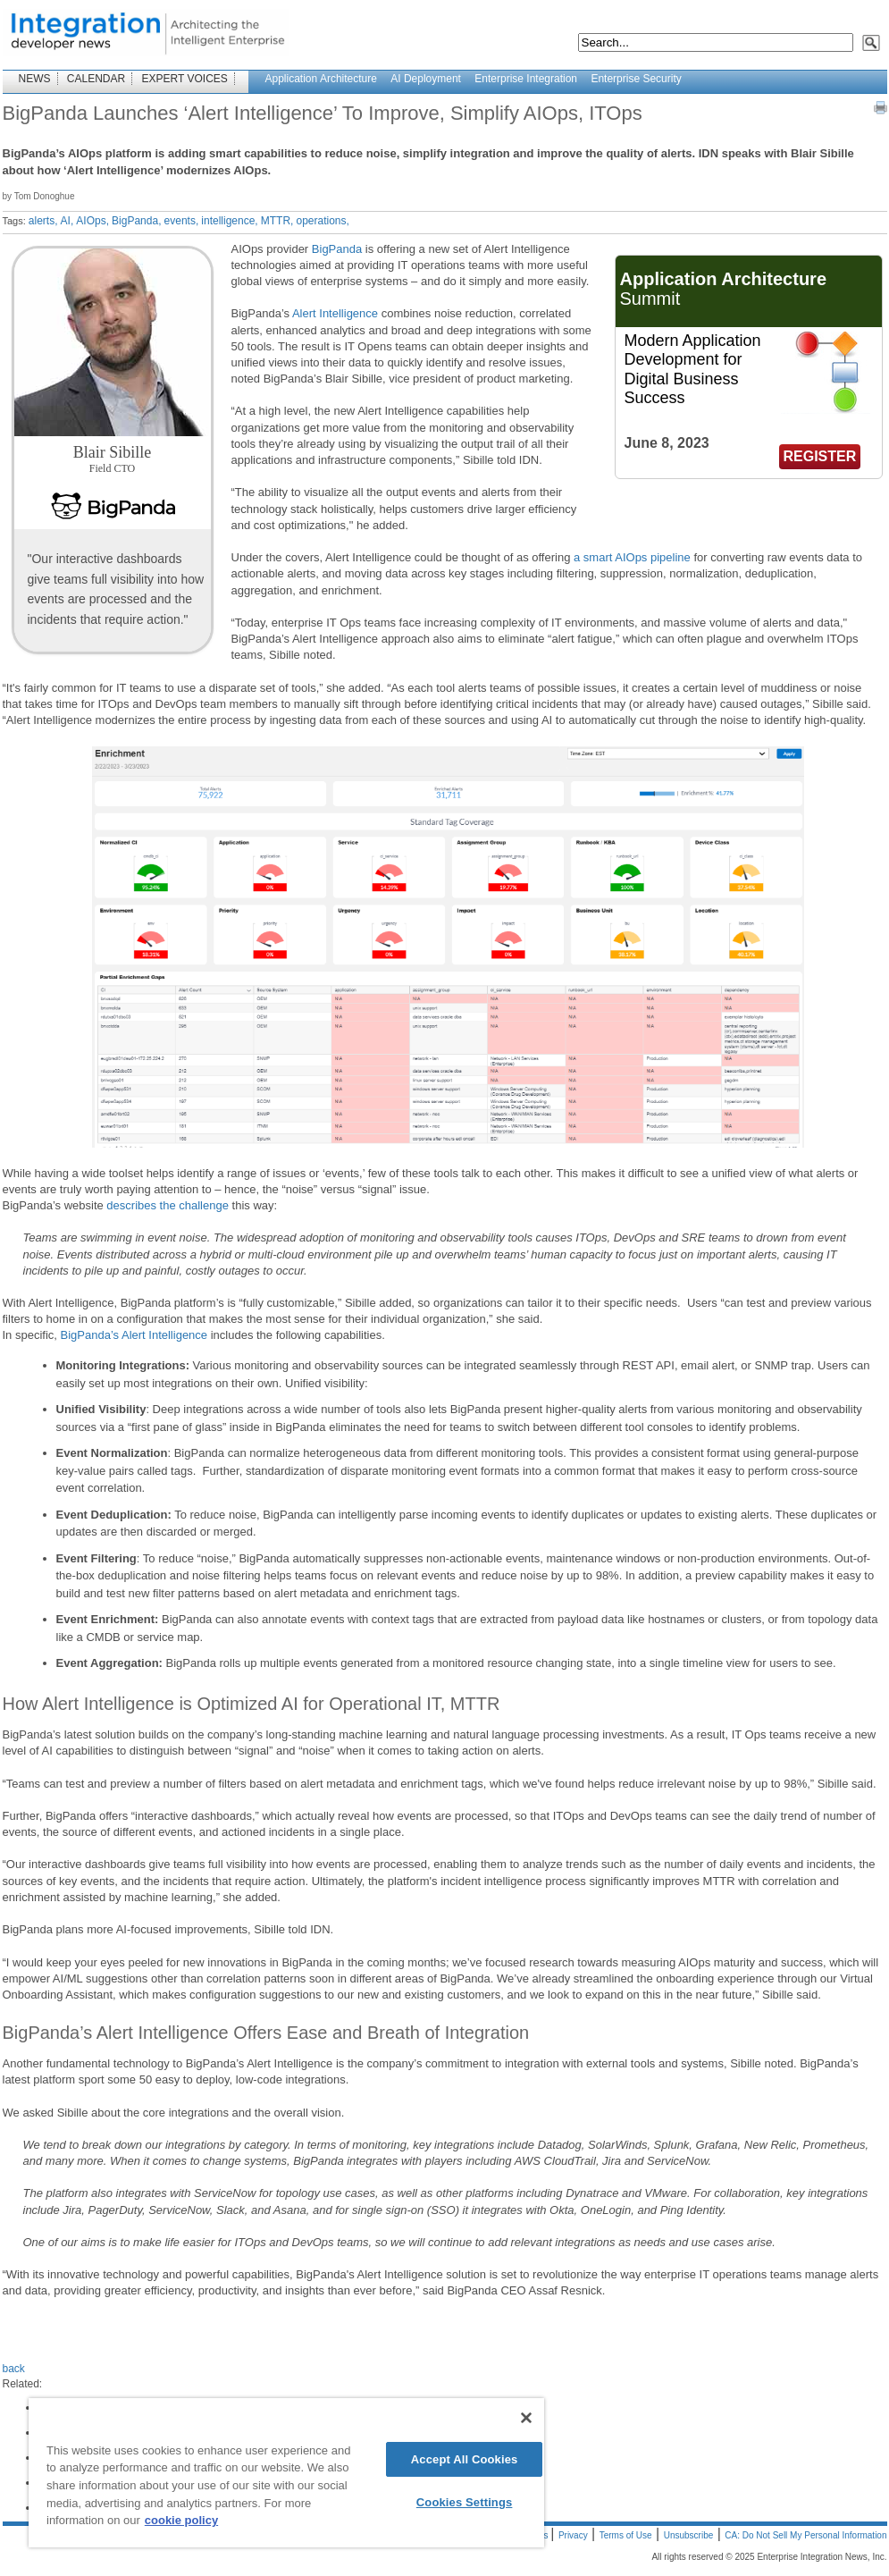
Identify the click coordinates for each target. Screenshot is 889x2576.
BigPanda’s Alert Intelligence (134, 1335)
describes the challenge (167, 1205)
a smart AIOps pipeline (630, 557)
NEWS (35, 78)
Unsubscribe (689, 2535)
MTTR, (277, 221)
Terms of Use (626, 2535)
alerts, (43, 221)
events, (181, 221)
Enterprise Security (636, 78)
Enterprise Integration (525, 78)
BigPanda (337, 249)
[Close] (526, 2417)
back (14, 2368)
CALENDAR (96, 78)
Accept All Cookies (464, 2459)
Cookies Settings (464, 2502)
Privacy (573, 2535)
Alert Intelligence (335, 313)
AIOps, (92, 221)
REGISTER (820, 456)
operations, (322, 221)
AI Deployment (425, 78)
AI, (67, 221)
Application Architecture (321, 78)
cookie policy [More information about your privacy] (181, 2520)
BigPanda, (136, 221)
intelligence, (229, 221)
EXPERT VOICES (185, 78)
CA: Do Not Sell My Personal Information (805, 2535)
